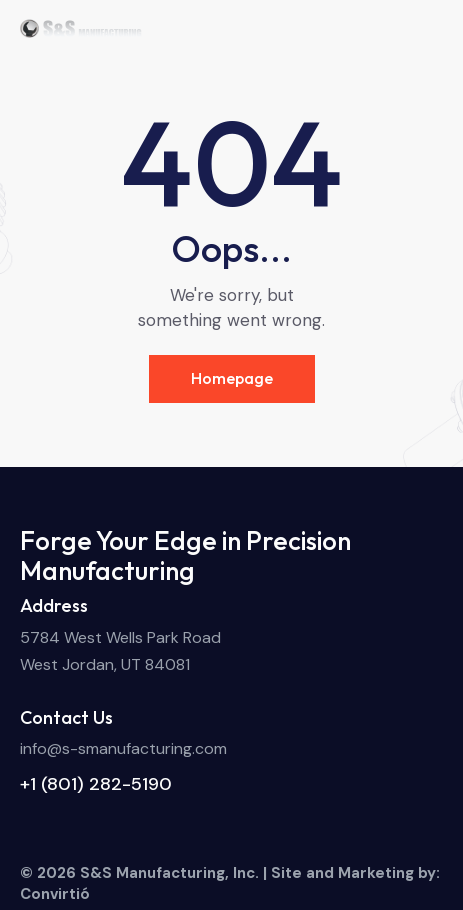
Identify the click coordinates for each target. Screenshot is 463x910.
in (26, 748)
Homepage (232, 378)
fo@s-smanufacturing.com (129, 748)
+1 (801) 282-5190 (96, 784)
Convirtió (55, 894)
